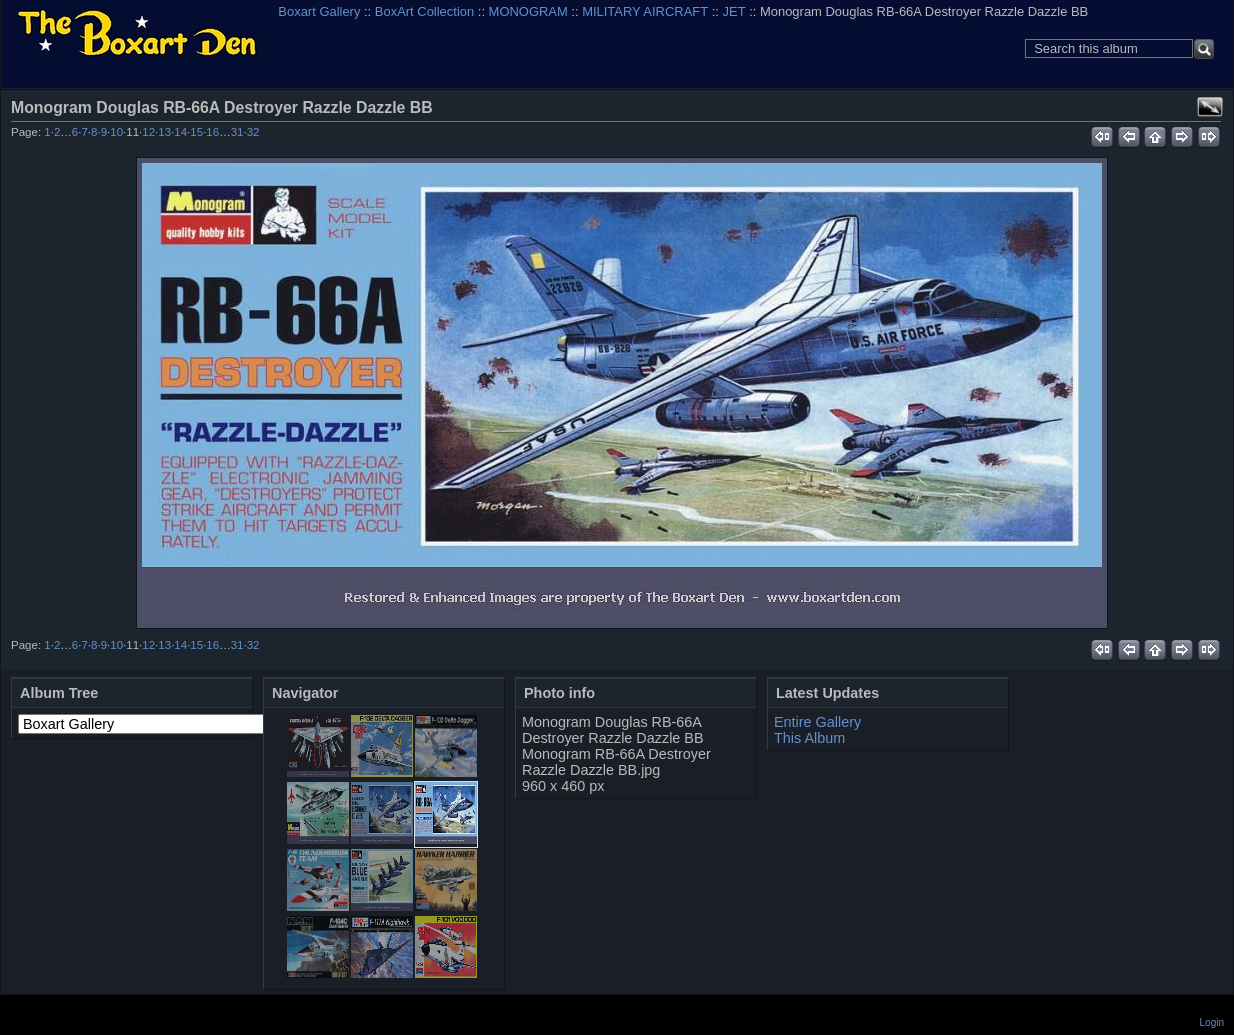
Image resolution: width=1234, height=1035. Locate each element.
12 (148, 132)
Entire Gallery (817, 722)
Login (1212, 1022)
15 (196, 132)
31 (237, 132)
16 (212, 132)
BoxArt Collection (424, 11)
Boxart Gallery (319, 11)
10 (116, 132)
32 (253, 132)
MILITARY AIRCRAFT (645, 11)
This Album (809, 738)
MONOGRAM (528, 11)
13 (164, 132)
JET (734, 11)
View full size (1210, 107)
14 (180, 132)
